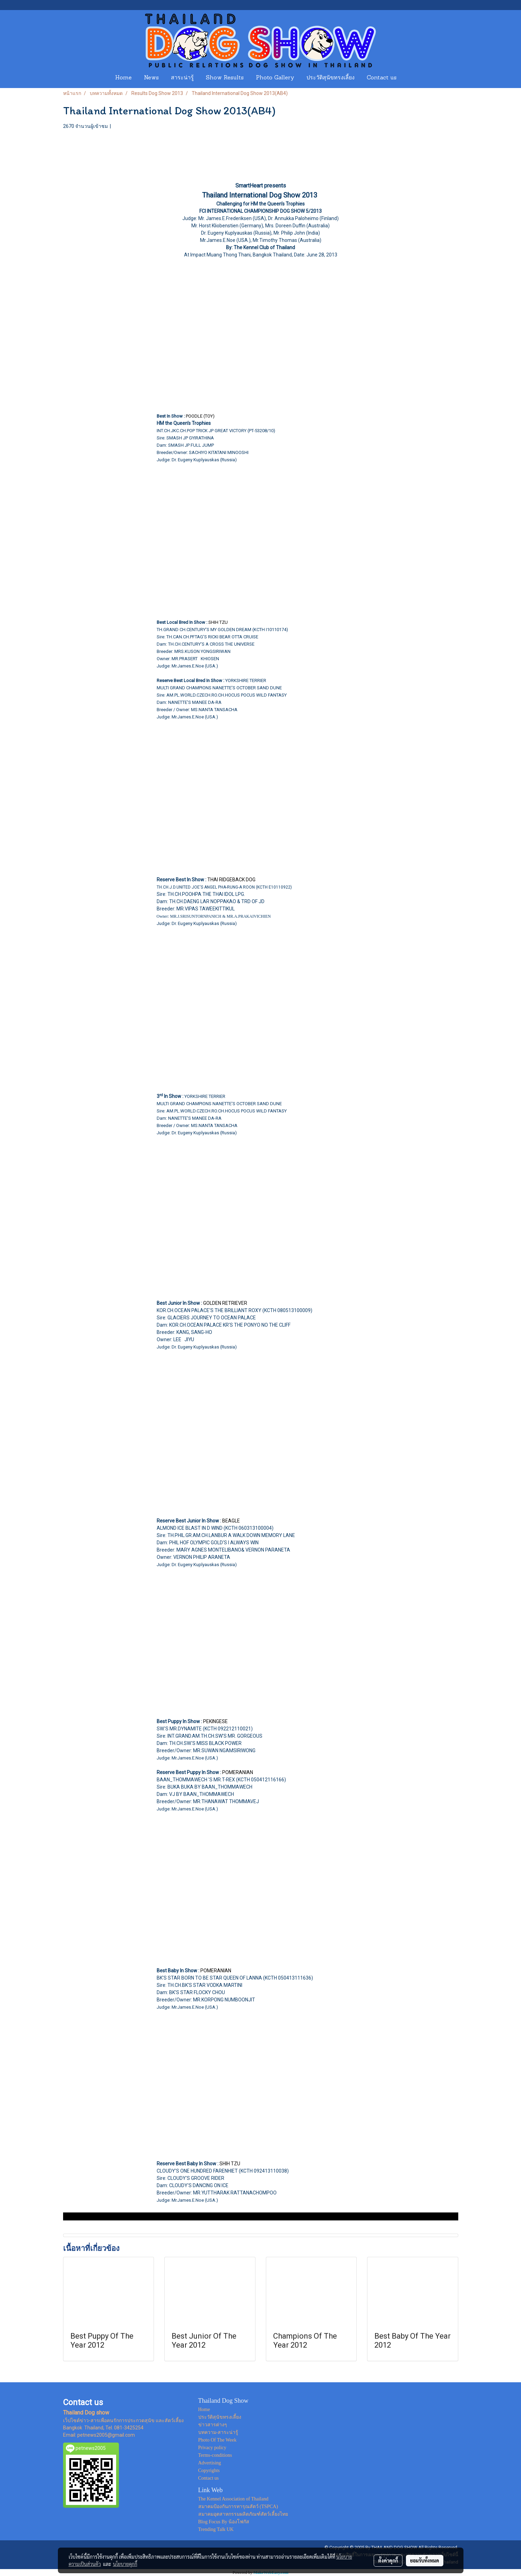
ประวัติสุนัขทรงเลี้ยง (330, 78)
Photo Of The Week (217, 2440)
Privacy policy (212, 2447)
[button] (409, 78)
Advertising (209, 2462)
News (151, 78)
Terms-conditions (215, 2455)
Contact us (382, 78)
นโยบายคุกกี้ (125, 2564)
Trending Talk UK (216, 2529)
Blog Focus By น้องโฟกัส (224, 2521)
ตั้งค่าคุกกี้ (388, 2560)
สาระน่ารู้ (182, 78)
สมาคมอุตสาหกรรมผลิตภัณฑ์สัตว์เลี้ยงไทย (243, 2514)
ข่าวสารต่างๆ (212, 2424)
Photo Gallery (275, 78)
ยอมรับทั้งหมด (424, 2560)
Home (123, 78)
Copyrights (209, 2470)
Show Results (225, 78)
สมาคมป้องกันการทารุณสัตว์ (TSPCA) (238, 2506)
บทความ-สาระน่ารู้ (218, 2432)
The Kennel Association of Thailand (233, 2498)
